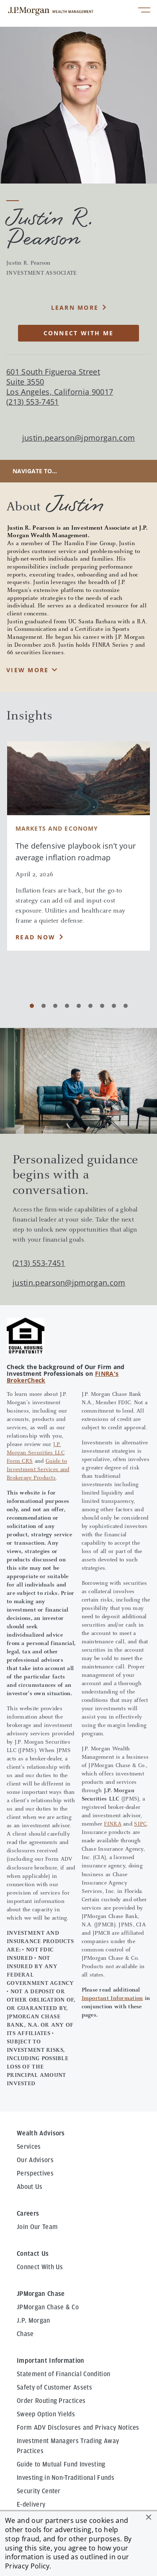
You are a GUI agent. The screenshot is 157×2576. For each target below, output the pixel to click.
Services (29, 2146)
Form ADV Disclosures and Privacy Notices (78, 2427)
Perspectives (35, 2173)
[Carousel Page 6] (90, 1006)
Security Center (39, 2491)
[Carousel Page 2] (43, 1006)
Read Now (35, 937)
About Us (30, 2186)
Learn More (75, 307)
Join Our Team (37, 2227)
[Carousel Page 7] (102, 1006)
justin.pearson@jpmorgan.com (78, 438)
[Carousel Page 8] (114, 1006)
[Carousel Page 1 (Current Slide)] (32, 1006)
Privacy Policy (27, 2566)
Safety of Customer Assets (54, 2387)
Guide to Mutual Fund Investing (61, 2464)
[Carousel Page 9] (126, 1006)
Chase (25, 2334)
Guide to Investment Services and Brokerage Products (38, 1470)
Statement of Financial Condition (63, 2374)
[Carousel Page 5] (79, 1006)
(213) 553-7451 (39, 1263)
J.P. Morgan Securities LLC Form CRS (35, 1453)
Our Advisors (35, 2160)
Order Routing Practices (51, 2400)
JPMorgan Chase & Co (48, 2307)
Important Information (112, 1999)
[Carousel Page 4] (67, 1006)
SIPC (140, 1824)
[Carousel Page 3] (55, 1006)
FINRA (112, 1824)
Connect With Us (40, 2267)
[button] (148, 2517)
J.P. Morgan (33, 2320)
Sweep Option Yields (46, 2414)
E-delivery (31, 2504)
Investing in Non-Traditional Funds (65, 2477)
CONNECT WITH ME (79, 333)
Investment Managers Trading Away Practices (68, 2446)
